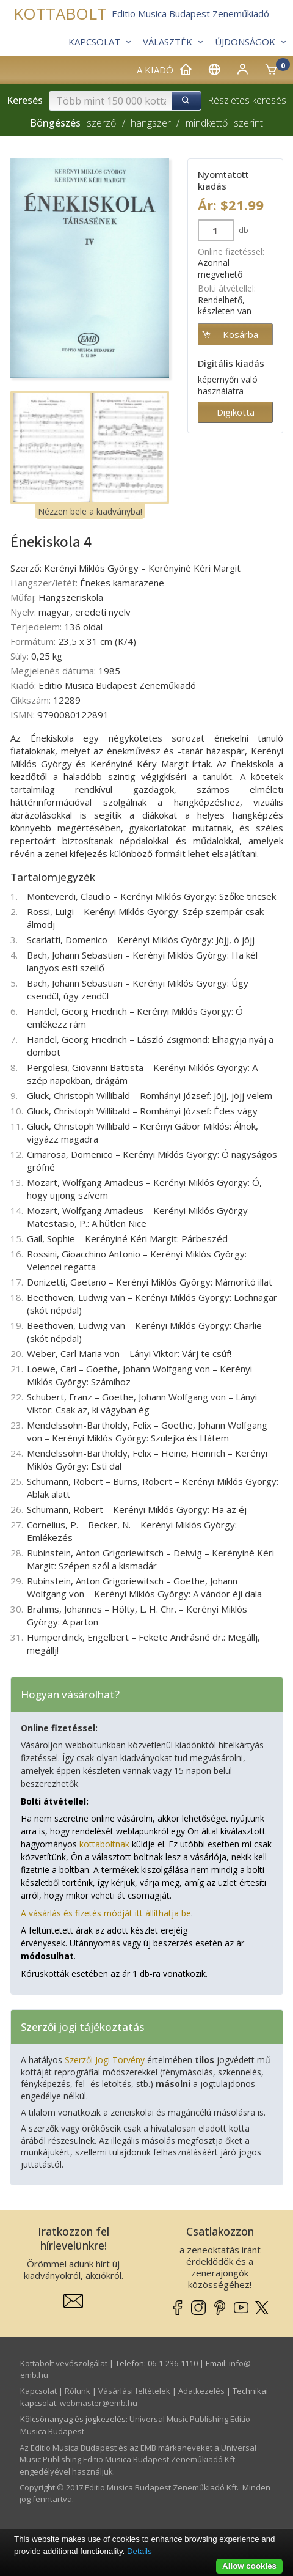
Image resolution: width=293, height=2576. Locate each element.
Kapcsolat (38, 2390)
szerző (101, 123)
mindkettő (207, 123)
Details (139, 2551)
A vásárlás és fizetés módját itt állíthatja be (106, 1913)
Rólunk (77, 2390)
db (242, 229)
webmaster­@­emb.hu (98, 2403)
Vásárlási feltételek (134, 2390)
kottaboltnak (104, 1844)
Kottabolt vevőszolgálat (63, 2363)
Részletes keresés (247, 100)
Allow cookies (249, 2565)
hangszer (151, 123)
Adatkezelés (201, 2390)
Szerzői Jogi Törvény (105, 2060)
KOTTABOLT (60, 14)
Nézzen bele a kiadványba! (90, 511)
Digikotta (236, 412)
